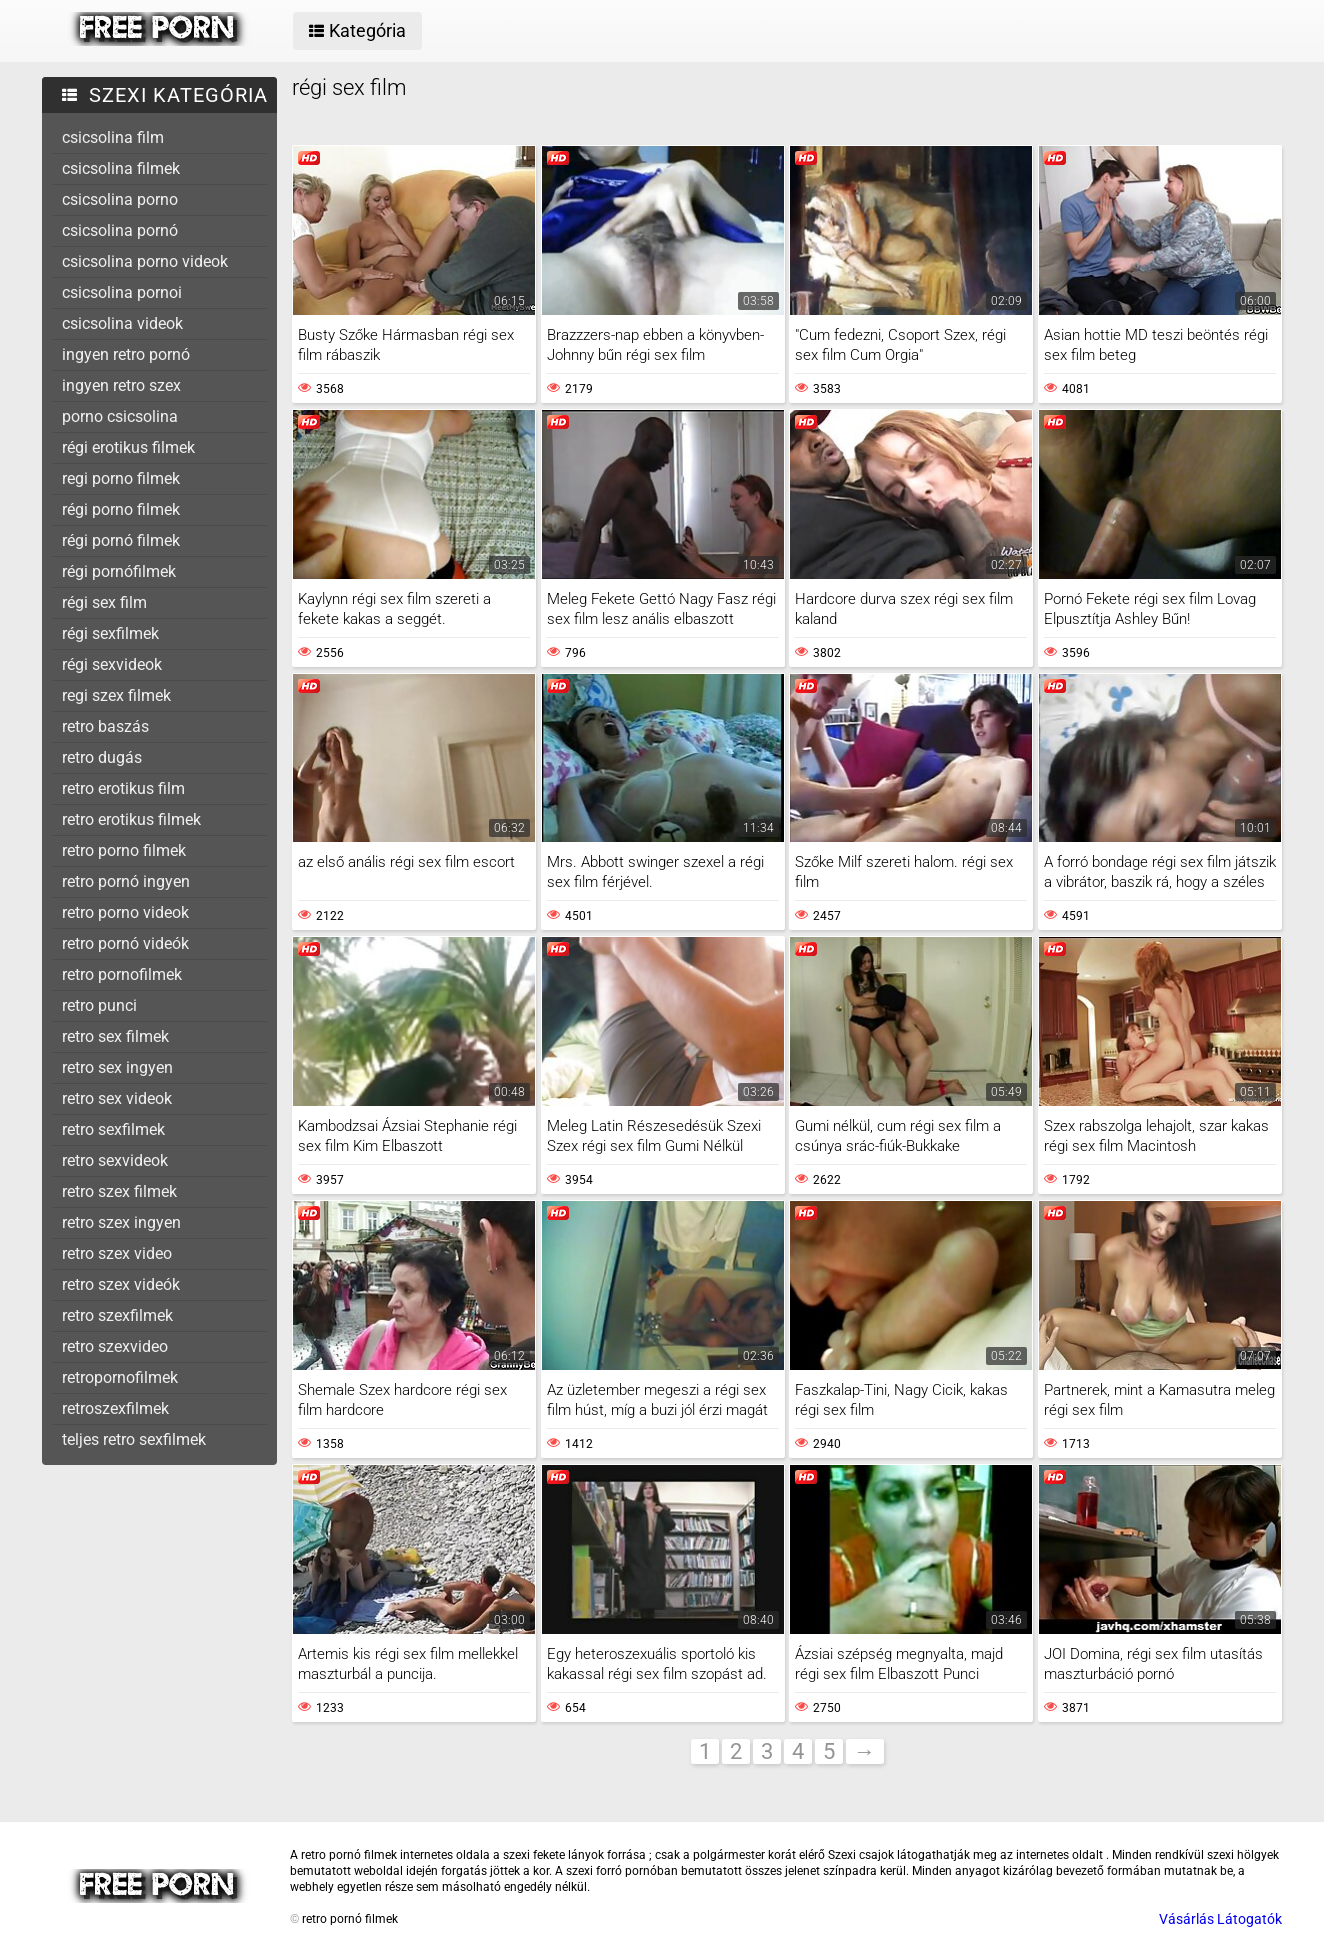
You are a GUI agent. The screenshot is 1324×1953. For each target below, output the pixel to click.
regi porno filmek (121, 478)
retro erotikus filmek (131, 819)
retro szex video (117, 1253)
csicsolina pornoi (122, 292)
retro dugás (102, 757)
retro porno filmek (124, 850)
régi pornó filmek (121, 540)
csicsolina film (113, 137)
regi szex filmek (116, 695)
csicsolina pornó (120, 230)
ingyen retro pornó (126, 354)
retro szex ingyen (121, 1222)
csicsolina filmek (121, 168)
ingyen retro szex (121, 385)
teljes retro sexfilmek (134, 1439)
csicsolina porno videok (145, 261)
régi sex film (104, 602)
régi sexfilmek (110, 633)
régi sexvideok (112, 664)
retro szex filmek (119, 1191)
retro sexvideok (115, 1160)
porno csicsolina (120, 416)
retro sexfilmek (113, 1129)
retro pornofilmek (122, 974)
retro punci (99, 1005)
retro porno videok (125, 912)
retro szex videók (121, 1284)
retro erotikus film (123, 788)
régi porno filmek (121, 509)
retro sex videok (117, 1098)
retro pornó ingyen (126, 881)
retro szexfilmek (117, 1315)
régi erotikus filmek (128, 447)
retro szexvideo (115, 1346)
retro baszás (105, 726)
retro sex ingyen (117, 1067)
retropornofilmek (120, 1377)
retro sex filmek (115, 1036)
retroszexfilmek (115, 1408)
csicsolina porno (120, 199)
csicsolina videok (122, 323)
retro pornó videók (125, 943)
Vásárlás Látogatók (1220, 1919)
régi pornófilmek (119, 571)
